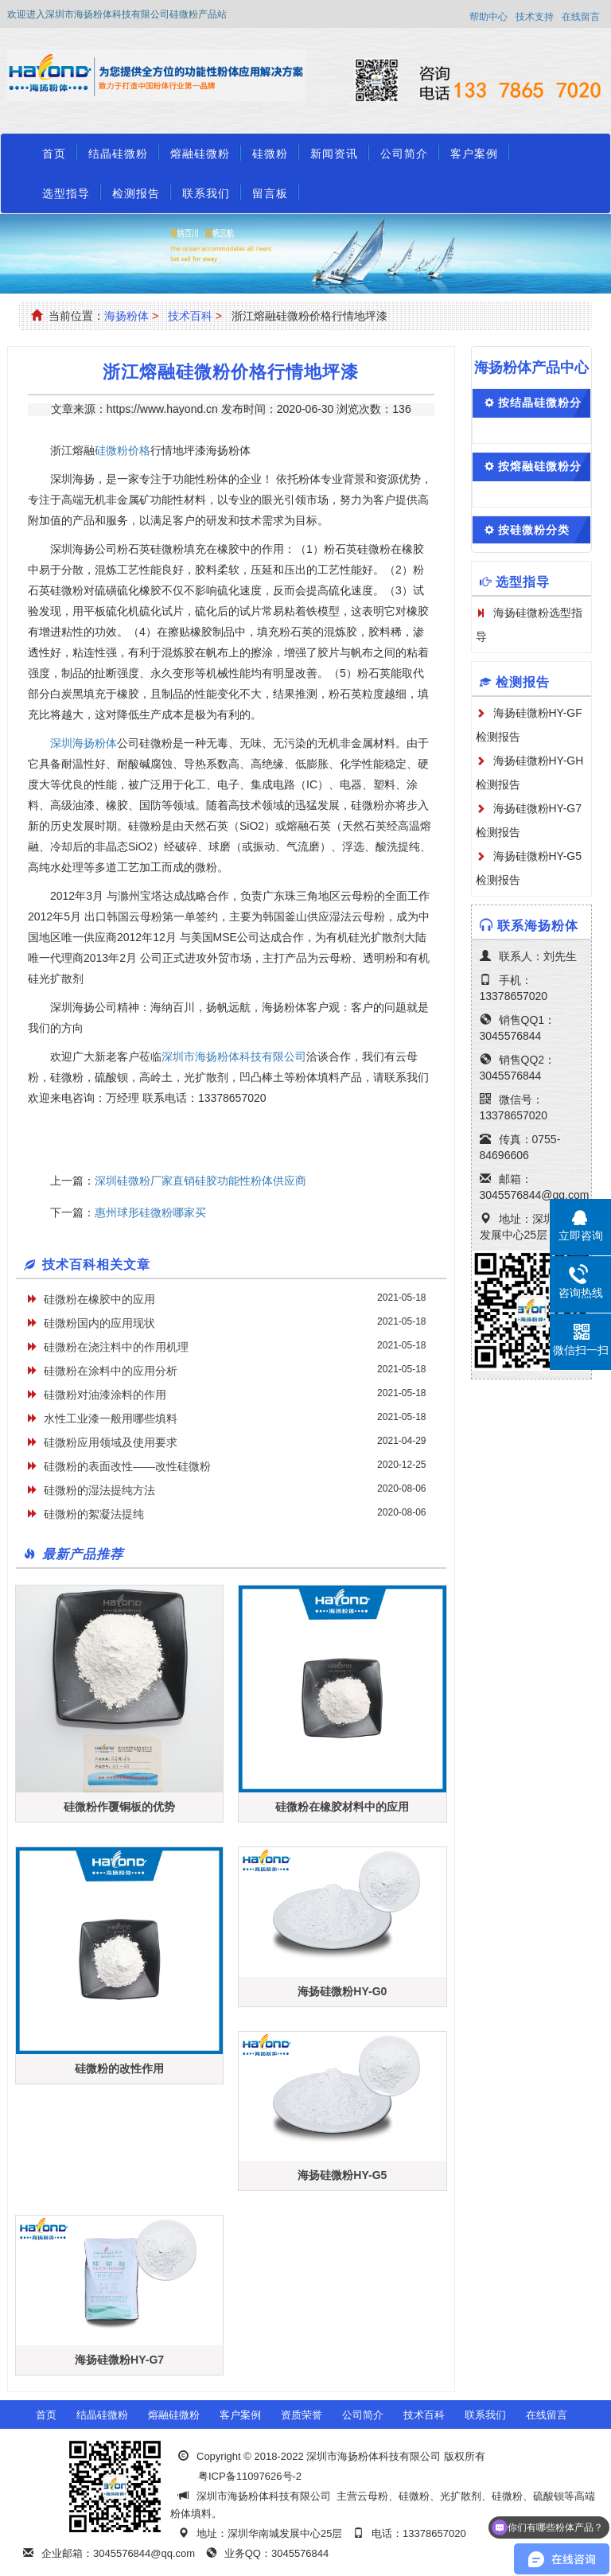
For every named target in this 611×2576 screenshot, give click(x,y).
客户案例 (474, 153)
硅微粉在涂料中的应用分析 (110, 1370)
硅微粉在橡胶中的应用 (99, 1299)
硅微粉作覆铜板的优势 (119, 1806)
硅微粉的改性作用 (119, 2068)
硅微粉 (270, 153)
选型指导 (66, 193)
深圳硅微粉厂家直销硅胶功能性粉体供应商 (200, 1180)
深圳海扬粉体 (83, 743)
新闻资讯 (334, 153)
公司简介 (404, 153)
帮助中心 (488, 16)
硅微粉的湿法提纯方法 (99, 1490)
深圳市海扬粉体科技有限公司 (234, 1056)
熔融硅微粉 (200, 153)
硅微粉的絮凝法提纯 (94, 1514)
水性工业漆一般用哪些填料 (110, 1418)
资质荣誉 (301, 2415)
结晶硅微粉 (118, 153)
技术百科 (190, 315)
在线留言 (581, 16)
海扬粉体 (126, 315)
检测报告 (136, 193)
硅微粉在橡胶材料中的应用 (342, 1806)
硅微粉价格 (122, 450)
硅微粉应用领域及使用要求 (110, 1442)
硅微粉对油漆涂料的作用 (105, 1394)
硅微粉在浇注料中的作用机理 (116, 1347)
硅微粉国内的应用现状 (99, 1323)
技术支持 (535, 16)
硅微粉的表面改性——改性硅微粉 (127, 1466)
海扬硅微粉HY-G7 (119, 2359)
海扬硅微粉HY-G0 (342, 1991)
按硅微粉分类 (534, 529)
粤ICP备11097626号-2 (250, 2476)
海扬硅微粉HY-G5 (342, 2175)
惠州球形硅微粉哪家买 (150, 1212)
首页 (54, 153)
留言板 (270, 193)
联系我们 (206, 193)
